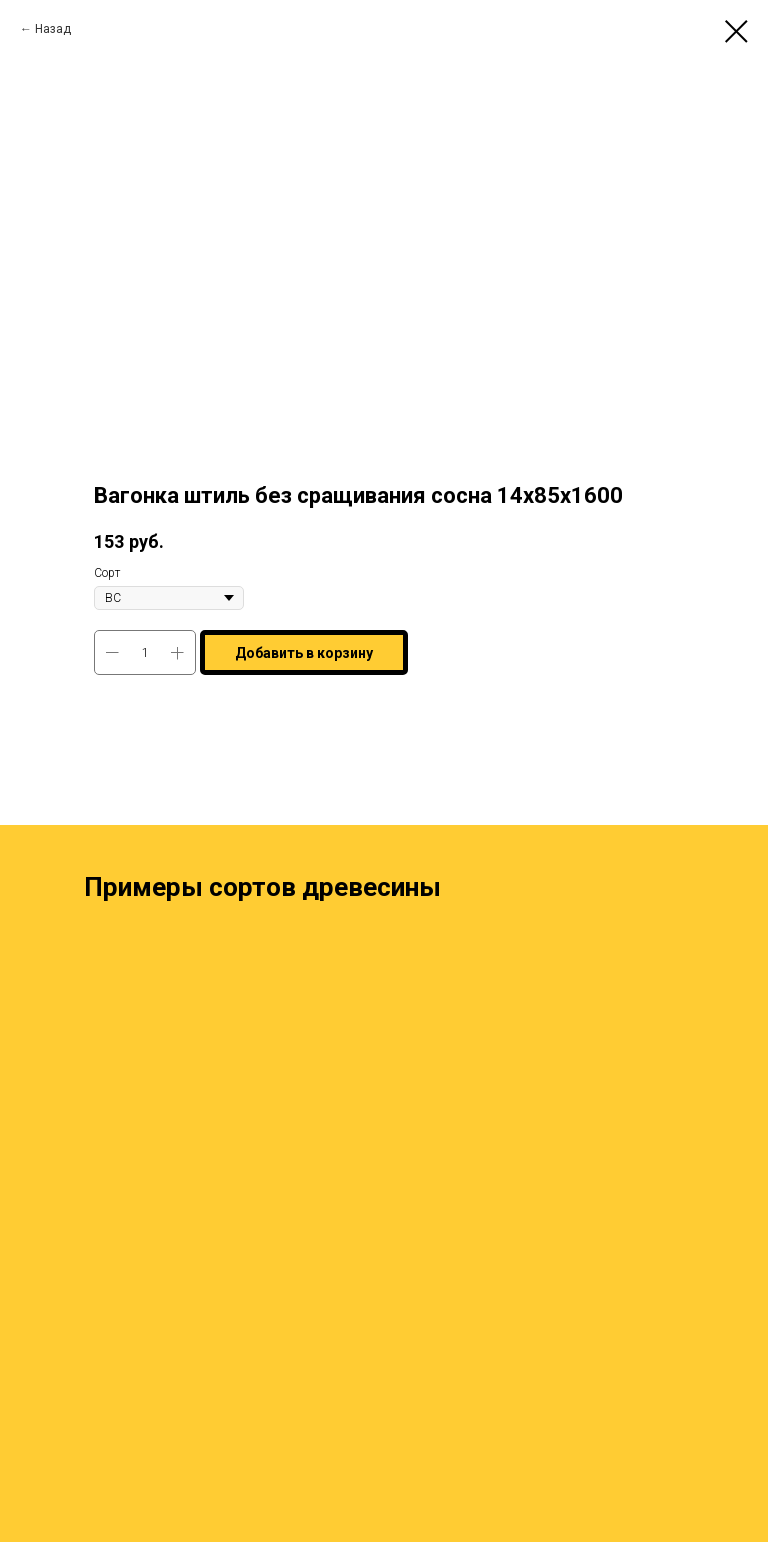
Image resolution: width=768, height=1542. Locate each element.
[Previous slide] (28, 1154)
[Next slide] (739, 1154)
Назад (53, 29)
